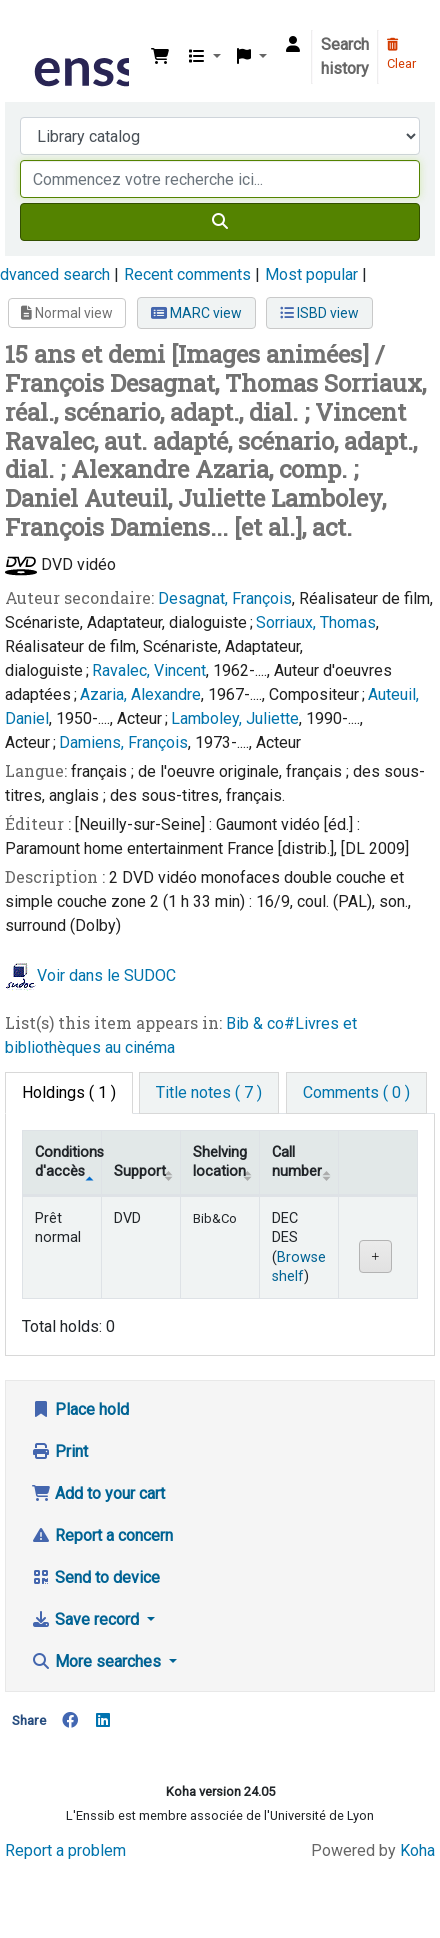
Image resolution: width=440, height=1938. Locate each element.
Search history (345, 56)
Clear (401, 55)
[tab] (209, 1093)
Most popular (311, 274)
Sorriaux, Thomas (316, 622)
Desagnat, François (225, 598)
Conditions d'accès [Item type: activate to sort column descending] (68, 1162)
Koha (417, 1850)
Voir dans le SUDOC (106, 975)
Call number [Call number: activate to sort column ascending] (297, 1162)
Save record (87, 1619)
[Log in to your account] (293, 45)
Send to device (95, 1577)
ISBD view (319, 313)
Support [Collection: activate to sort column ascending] (140, 1171)
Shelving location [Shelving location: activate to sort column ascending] (220, 1162)
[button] (160, 57)
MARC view (196, 313)
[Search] (220, 222)
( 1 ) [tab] (69, 1092)
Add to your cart (98, 1493)
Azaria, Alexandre (140, 694)
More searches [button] (98, 1661)
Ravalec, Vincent (149, 670)
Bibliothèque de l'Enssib (37, 29)
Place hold (80, 1409)
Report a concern (102, 1535)
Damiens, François (123, 742)
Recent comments (187, 274)
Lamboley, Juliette (235, 718)
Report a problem (65, 1850)
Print (59, 1451)
